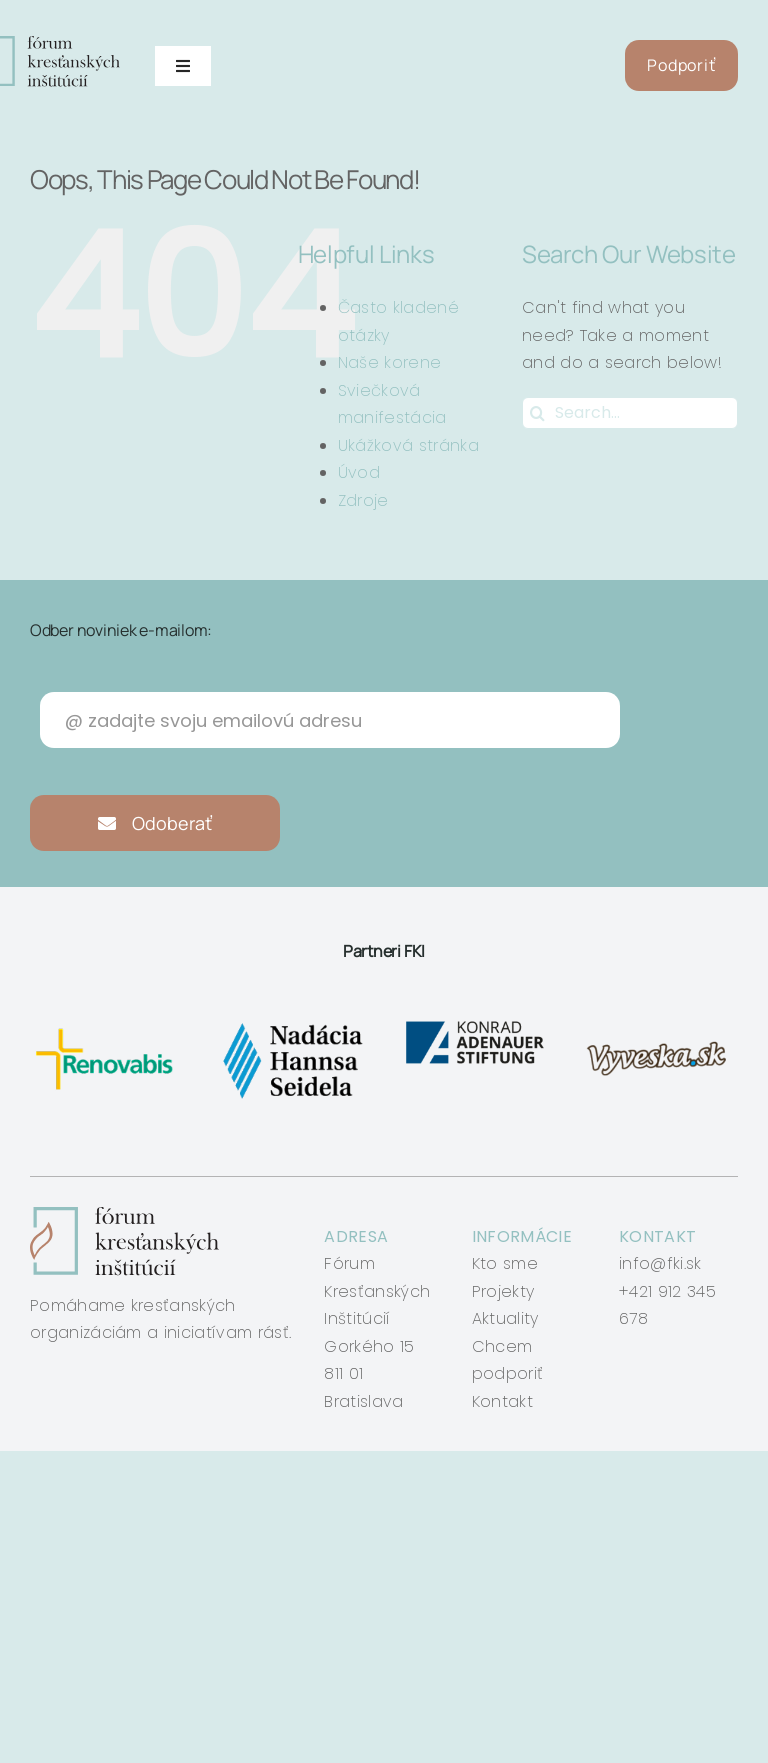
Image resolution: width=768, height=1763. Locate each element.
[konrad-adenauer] (476, 1024)
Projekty (503, 1291)
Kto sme (505, 1263)
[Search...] (630, 413)
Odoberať (155, 823)
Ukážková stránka (408, 445)
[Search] (538, 413)
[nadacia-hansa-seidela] (292, 1024)
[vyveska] (660, 1024)
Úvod (359, 472)
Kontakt (502, 1401)
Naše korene (390, 362)
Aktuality (505, 1318)
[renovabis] (108, 1024)
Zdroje (363, 500)
